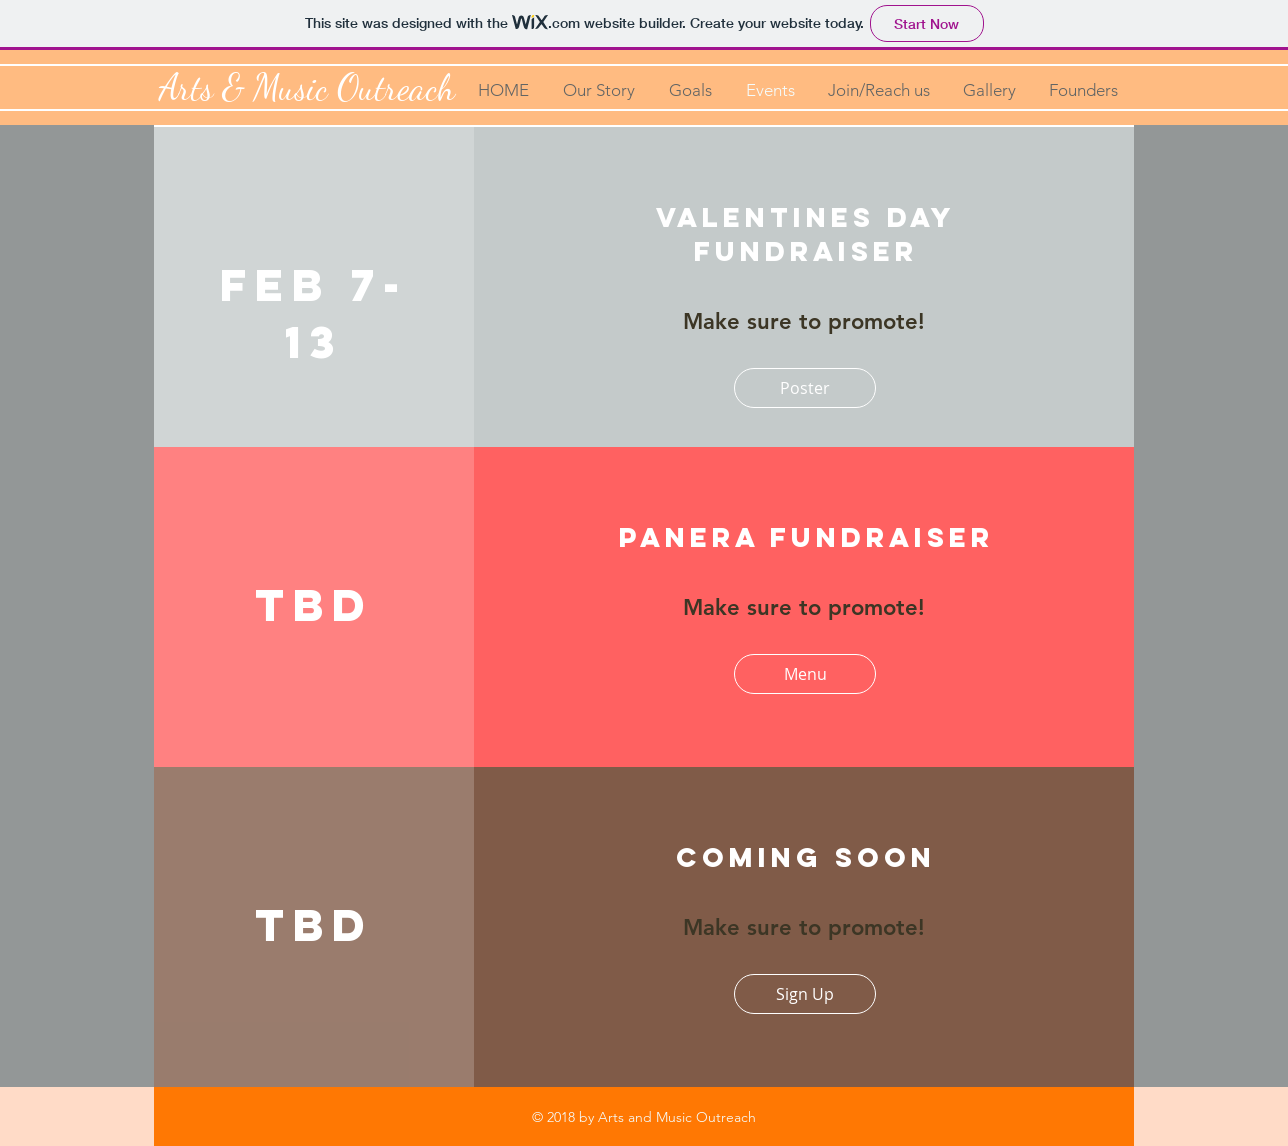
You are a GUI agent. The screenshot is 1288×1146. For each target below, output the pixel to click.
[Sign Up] (805, 994)
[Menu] (805, 674)
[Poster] (805, 388)
